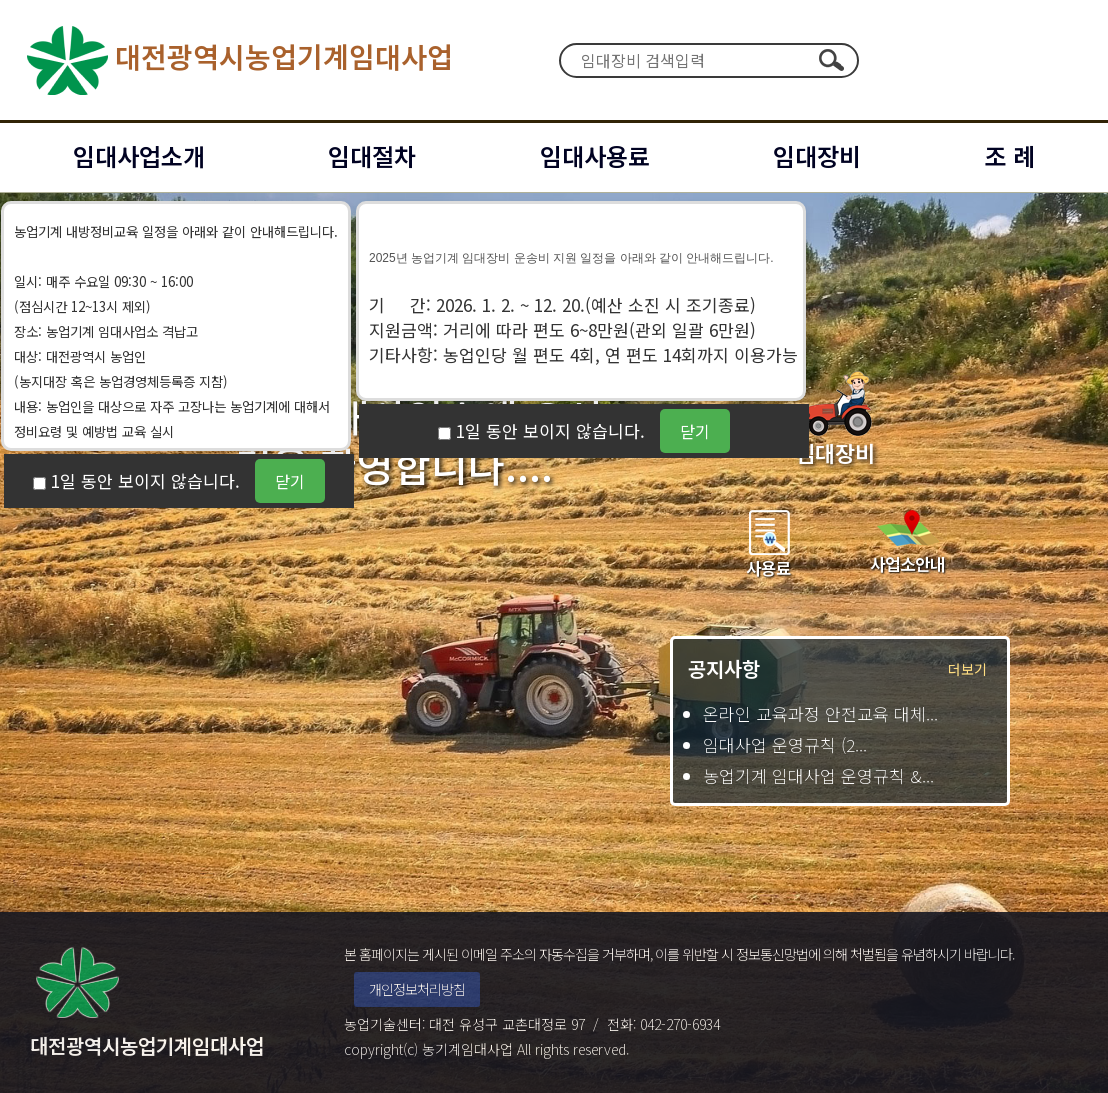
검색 (831, 60)
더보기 (967, 669)
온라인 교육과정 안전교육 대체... (820, 713)
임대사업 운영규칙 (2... (785, 744)
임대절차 (372, 155)
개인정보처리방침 (417, 989)
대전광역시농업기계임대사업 (236, 60)
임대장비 (817, 155)
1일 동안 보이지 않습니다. (145, 480)
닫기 (290, 481)
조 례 (1009, 155)
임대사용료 (595, 155)
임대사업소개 (139, 155)
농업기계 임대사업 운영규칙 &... (818, 775)
